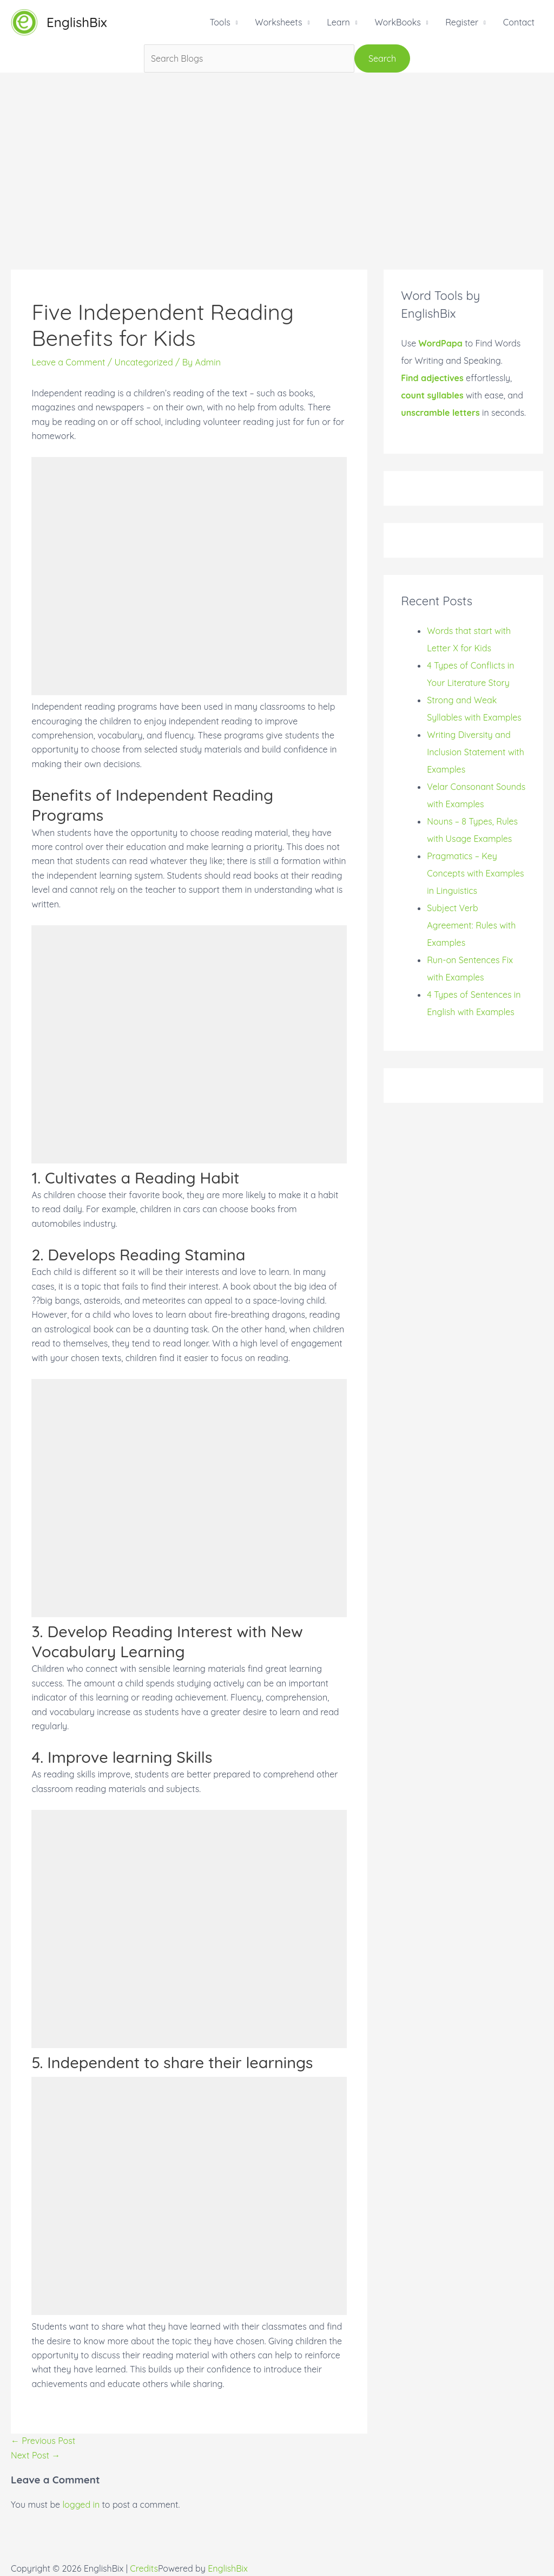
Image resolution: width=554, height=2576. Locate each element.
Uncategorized (143, 362)
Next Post (35, 2455)
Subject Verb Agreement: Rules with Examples (471, 925)
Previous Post (43, 2440)
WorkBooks (397, 22)
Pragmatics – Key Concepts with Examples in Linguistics (475, 873)
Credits (144, 2568)
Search (382, 58)
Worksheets (278, 22)
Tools (219, 22)
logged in (81, 2504)
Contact (519, 22)
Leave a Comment (68, 362)
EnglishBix (77, 22)
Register (461, 22)
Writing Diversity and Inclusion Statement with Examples (475, 752)
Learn (338, 22)
